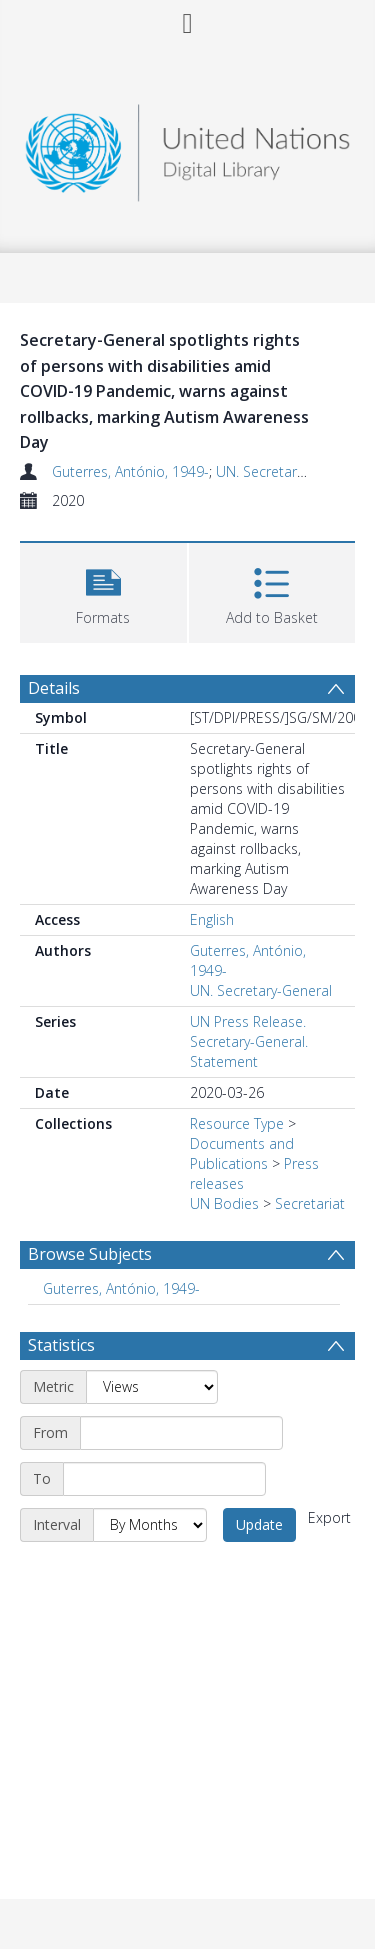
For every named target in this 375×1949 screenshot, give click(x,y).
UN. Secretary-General (287, 471)
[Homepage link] (188, 147)
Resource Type (237, 1123)
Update (259, 1524)
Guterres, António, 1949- (130, 471)
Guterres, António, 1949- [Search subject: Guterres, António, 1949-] (121, 1288)
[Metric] (152, 1387)
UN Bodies (224, 1203)
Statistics (61, 1345)
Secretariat (310, 1203)
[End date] (164, 1479)
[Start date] (181, 1433)
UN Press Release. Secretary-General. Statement (249, 1041)
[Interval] (150, 1525)
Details (54, 688)
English (212, 919)
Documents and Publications (242, 1153)
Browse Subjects (90, 1254)
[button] (103, 590)
